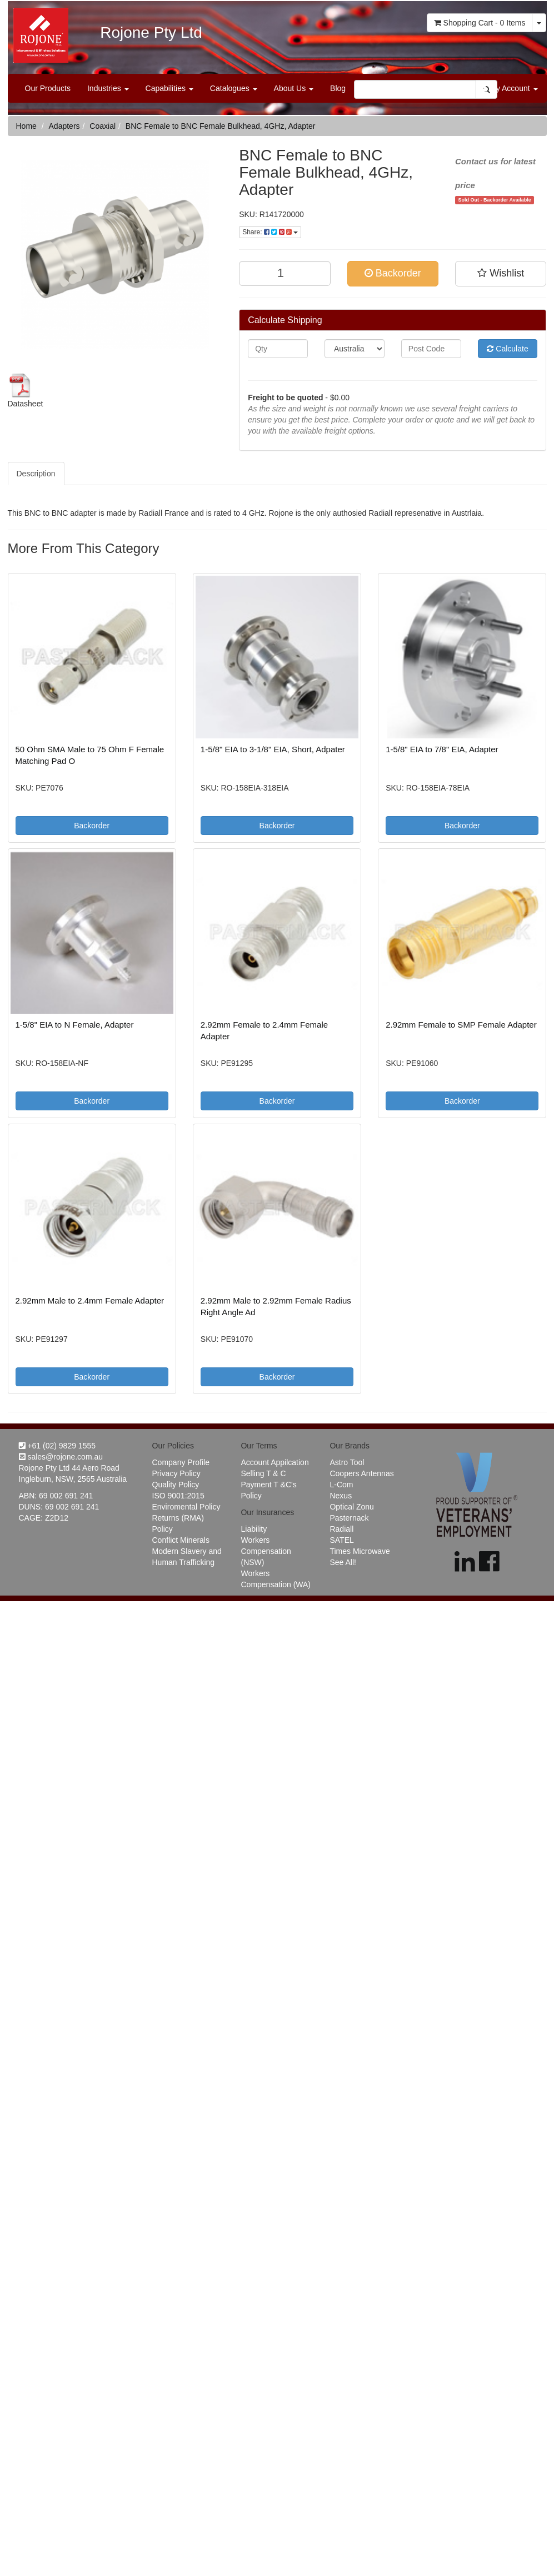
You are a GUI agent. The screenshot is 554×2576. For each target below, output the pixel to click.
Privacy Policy (176, 1473)
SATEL (341, 1540)
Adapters (64, 126)
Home (26, 126)
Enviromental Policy (186, 1506)
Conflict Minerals (180, 1540)
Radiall (341, 1529)
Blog (338, 88)
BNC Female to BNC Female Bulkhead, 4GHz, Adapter (221, 126)
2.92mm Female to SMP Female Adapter (461, 1024)
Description (36, 473)
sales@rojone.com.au (61, 1456)
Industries (108, 88)
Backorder (393, 273)
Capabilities (169, 88)
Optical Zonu (351, 1506)
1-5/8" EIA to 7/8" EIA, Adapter (442, 749)
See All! (343, 1562)
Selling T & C (263, 1473)
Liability (254, 1529)
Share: (270, 232)
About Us (293, 88)
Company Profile (181, 1462)
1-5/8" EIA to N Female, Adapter (75, 1024)
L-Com (341, 1484)
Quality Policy (175, 1484)
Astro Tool (347, 1462)
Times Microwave (360, 1551)
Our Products (48, 88)
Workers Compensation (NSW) (266, 1551)
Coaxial (102, 126)
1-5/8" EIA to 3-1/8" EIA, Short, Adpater (273, 749)
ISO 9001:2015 (178, 1495)
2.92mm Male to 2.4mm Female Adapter (90, 1300)
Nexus (341, 1495)
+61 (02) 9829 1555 (57, 1445)
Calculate (507, 348)
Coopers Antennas (361, 1473)
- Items (480, 22)
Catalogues (233, 88)
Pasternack (349, 1517)
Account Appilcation (274, 1462)
